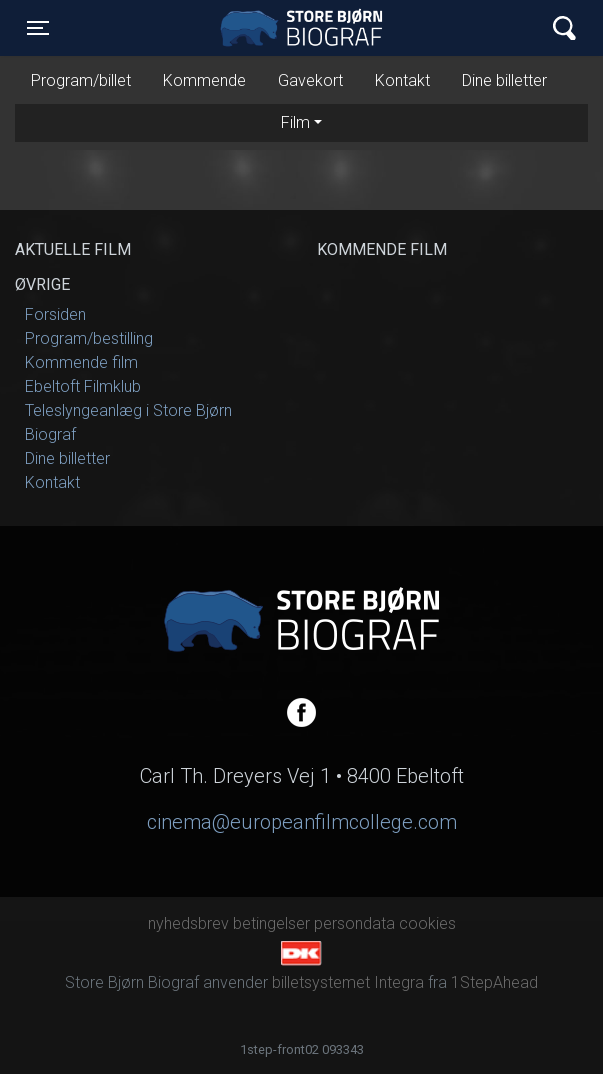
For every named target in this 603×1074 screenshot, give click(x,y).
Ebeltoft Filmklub (83, 386)
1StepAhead (494, 982)
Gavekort (310, 80)
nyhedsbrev (188, 923)
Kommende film (81, 362)
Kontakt (402, 80)
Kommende (204, 80)
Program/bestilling (89, 338)
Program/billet (81, 80)
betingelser (271, 923)
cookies (427, 923)
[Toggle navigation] (38, 28)
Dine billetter (504, 80)
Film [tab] (295, 122)
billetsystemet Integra (348, 982)
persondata (354, 923)
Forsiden (55, 314)
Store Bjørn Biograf (306, 28)
